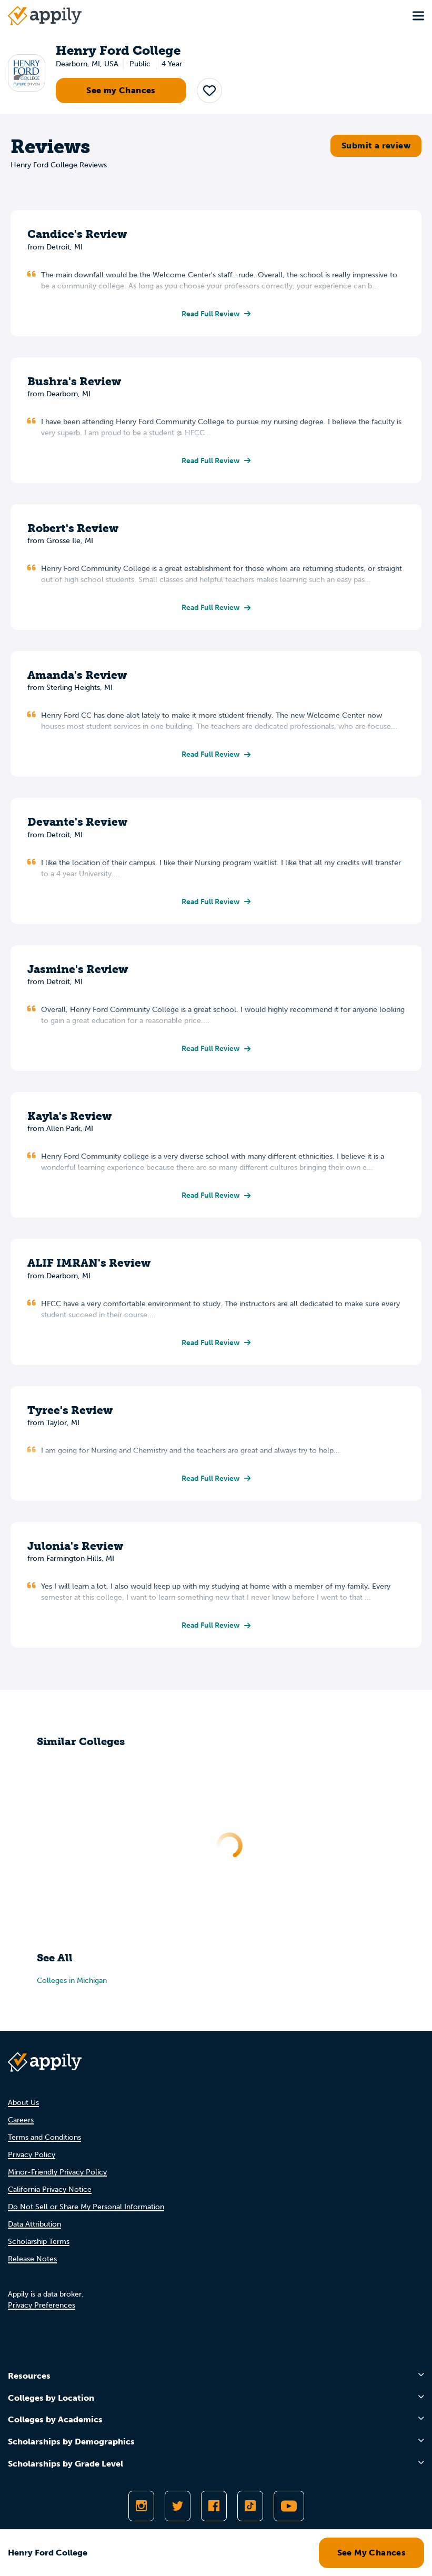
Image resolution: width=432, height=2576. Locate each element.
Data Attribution (34, 2224)
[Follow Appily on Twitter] (177, 2506)
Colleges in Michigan (72, 1980)
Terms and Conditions (44, 2137)
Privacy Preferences (41, 2305)
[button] (209, 90)
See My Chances (371, 2553)
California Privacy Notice (50, 2189)
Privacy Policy (31, 2154)
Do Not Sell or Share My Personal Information (86, 2206)
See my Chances (121, 90)
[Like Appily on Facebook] (214, 2506)
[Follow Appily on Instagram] (141, 2506)
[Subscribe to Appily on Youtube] (289, 2506)
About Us (23, 2102)
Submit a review (375, 146)
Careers (21, 2120)
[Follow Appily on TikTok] (250, 2506)
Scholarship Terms (38, 2241)
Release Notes (32, 2258)
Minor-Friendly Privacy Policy (57, 2172)
